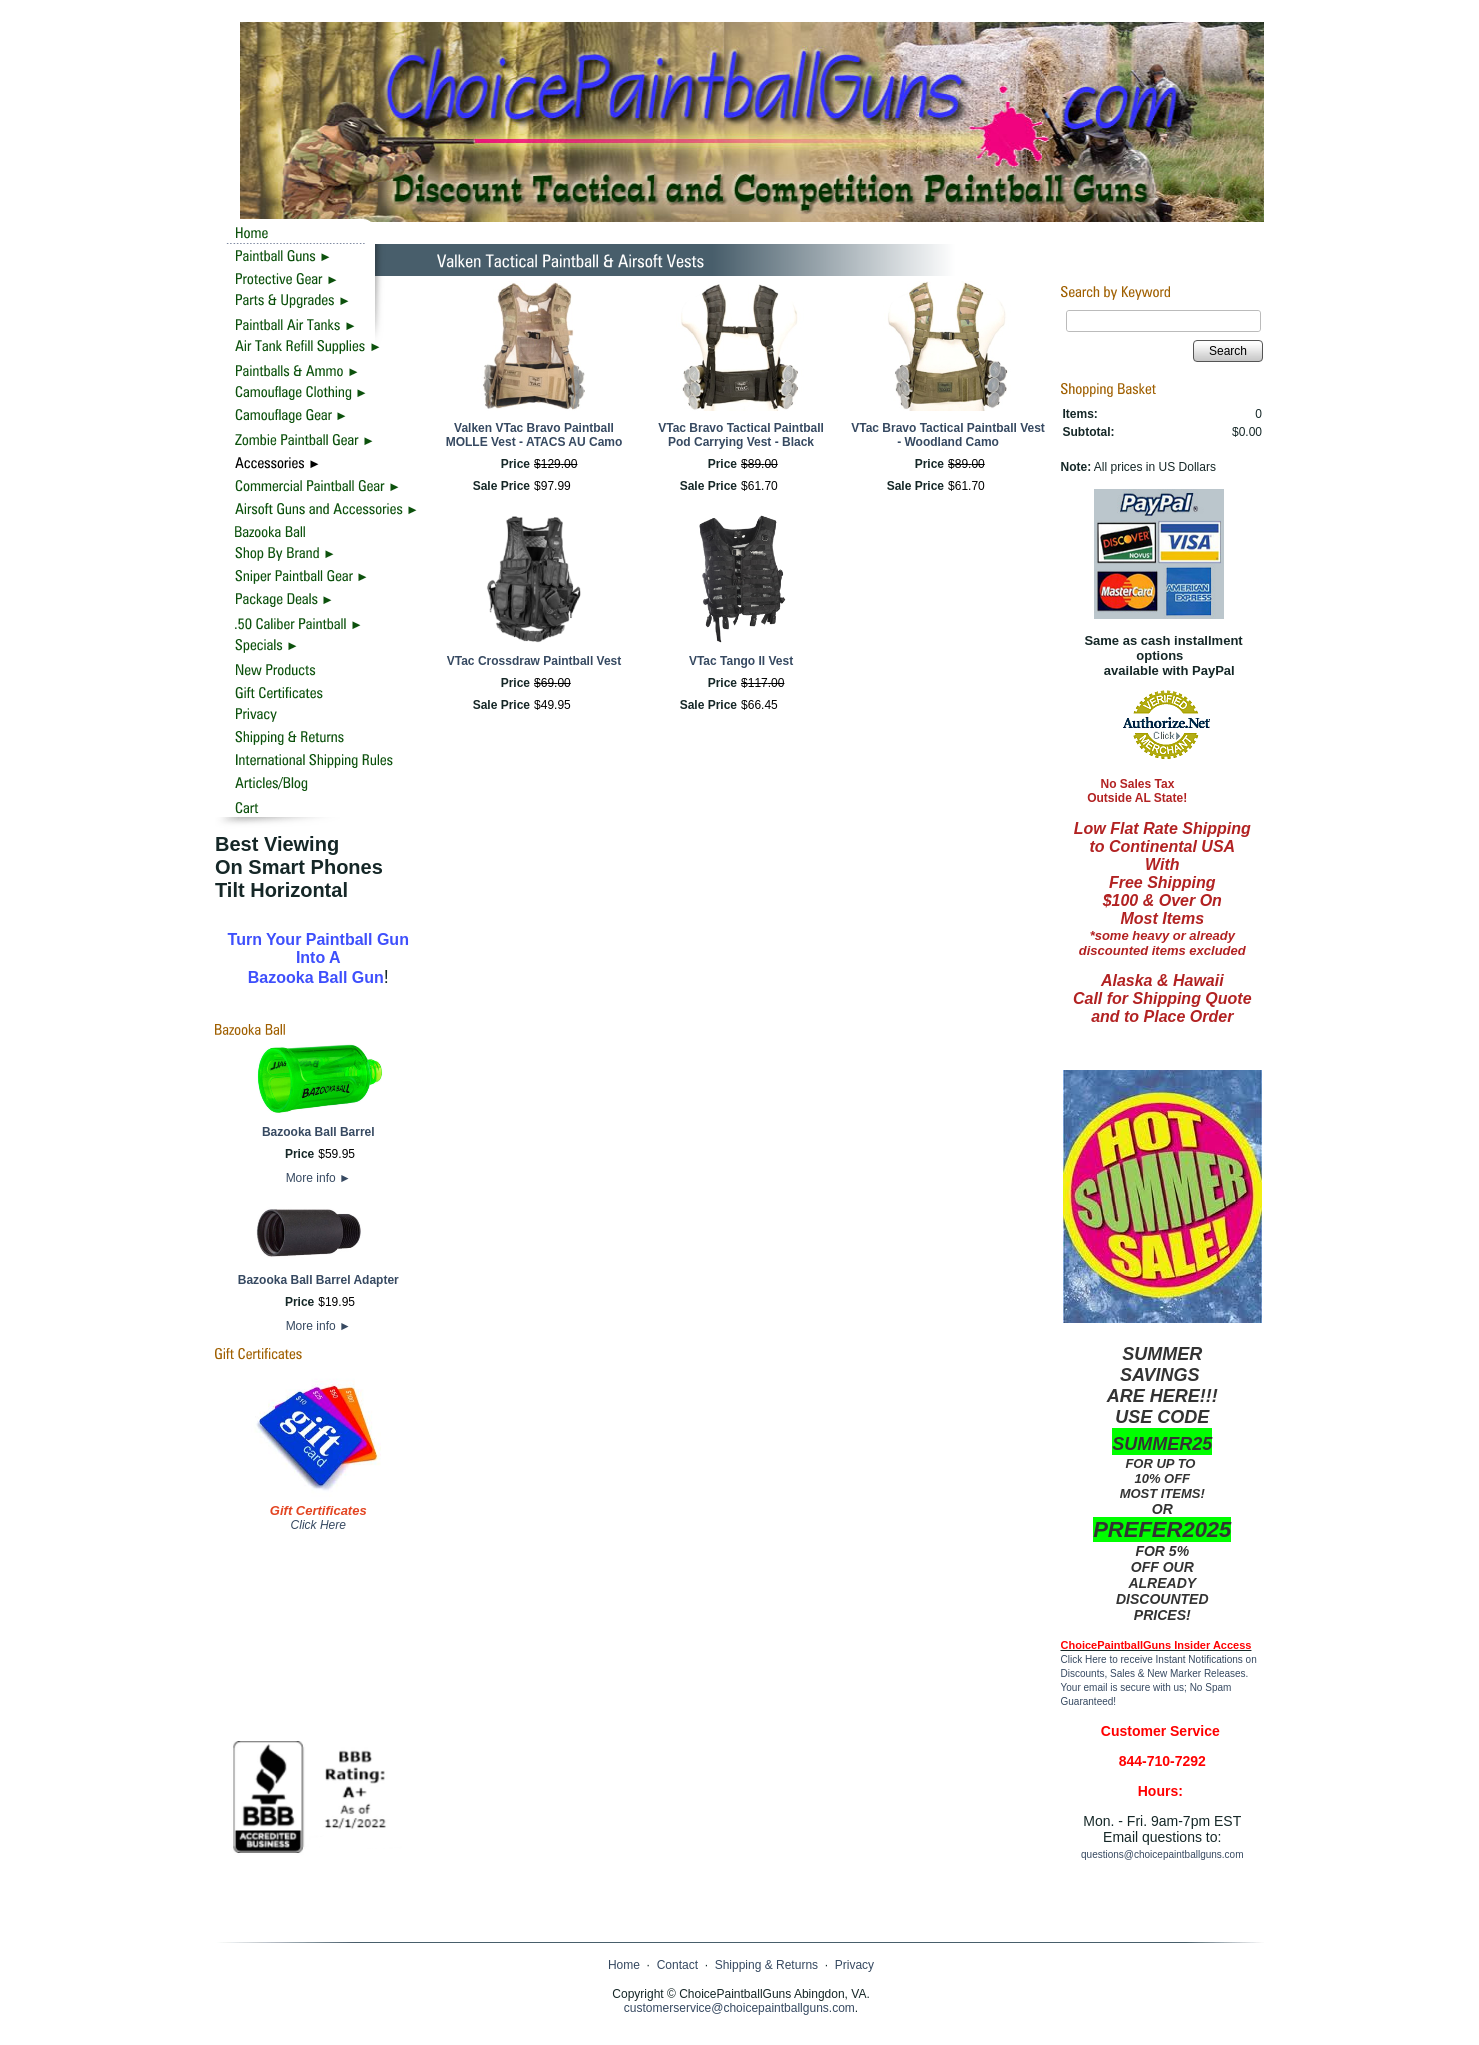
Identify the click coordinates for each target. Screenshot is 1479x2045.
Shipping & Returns (766, 1965)
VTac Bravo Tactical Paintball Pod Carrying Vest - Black (741, 435)
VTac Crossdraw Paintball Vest (534, 661)
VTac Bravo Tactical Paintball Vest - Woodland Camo (948, 435)
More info (318, 1178)
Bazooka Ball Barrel (318, 1132)
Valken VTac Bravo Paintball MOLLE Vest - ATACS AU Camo (534, 435)
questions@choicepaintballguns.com (1162, 1854)
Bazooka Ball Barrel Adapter (318, 1280)
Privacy (854, 1965)
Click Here (318, 1525)
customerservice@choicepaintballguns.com (739, 2008)
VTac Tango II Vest (741, 661)
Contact (677, 1965)
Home (624, 1965)
